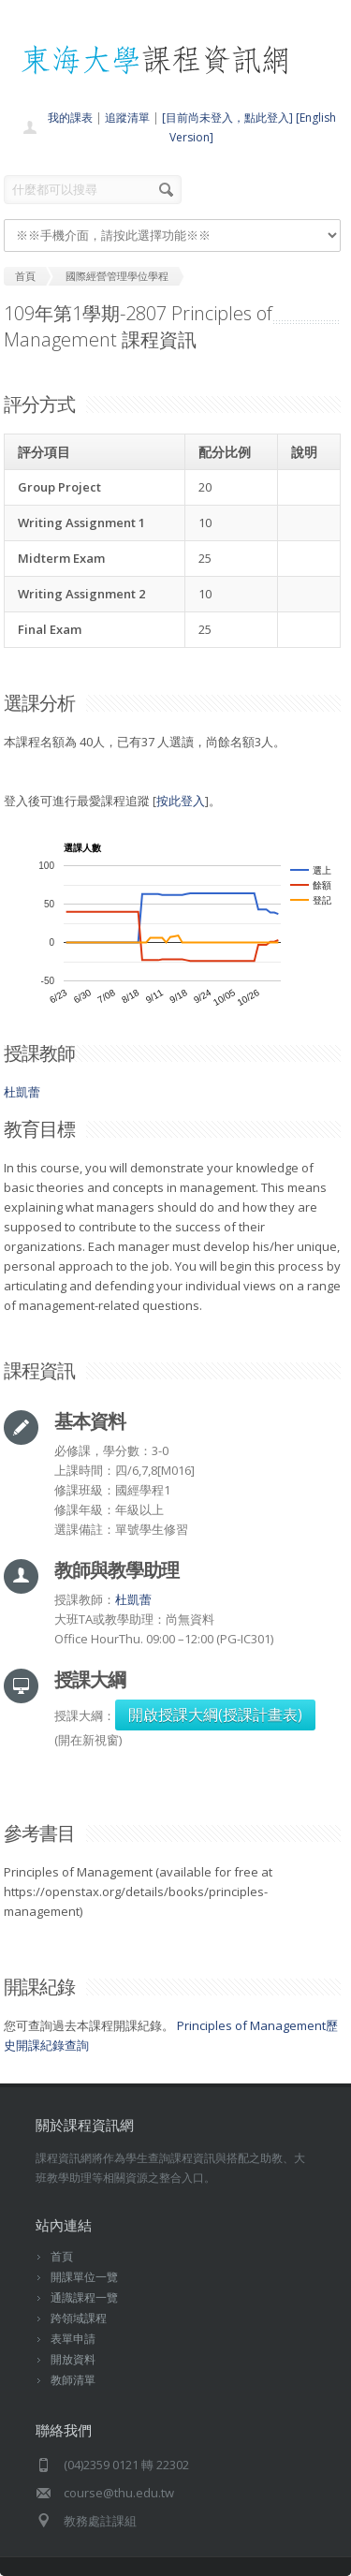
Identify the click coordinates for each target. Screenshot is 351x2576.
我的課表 (70, 117)
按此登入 (180, 800)
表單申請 (73, 2339)
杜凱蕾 (22, 1091)
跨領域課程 (79, 2318)
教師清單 (73, 2380)
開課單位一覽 (84, 2277)
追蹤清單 (127, 117)
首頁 (62, 2256)
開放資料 (73, 2359)
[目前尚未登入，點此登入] (227, 117)
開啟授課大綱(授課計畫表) (215, 1714)
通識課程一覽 (84, 2297)
